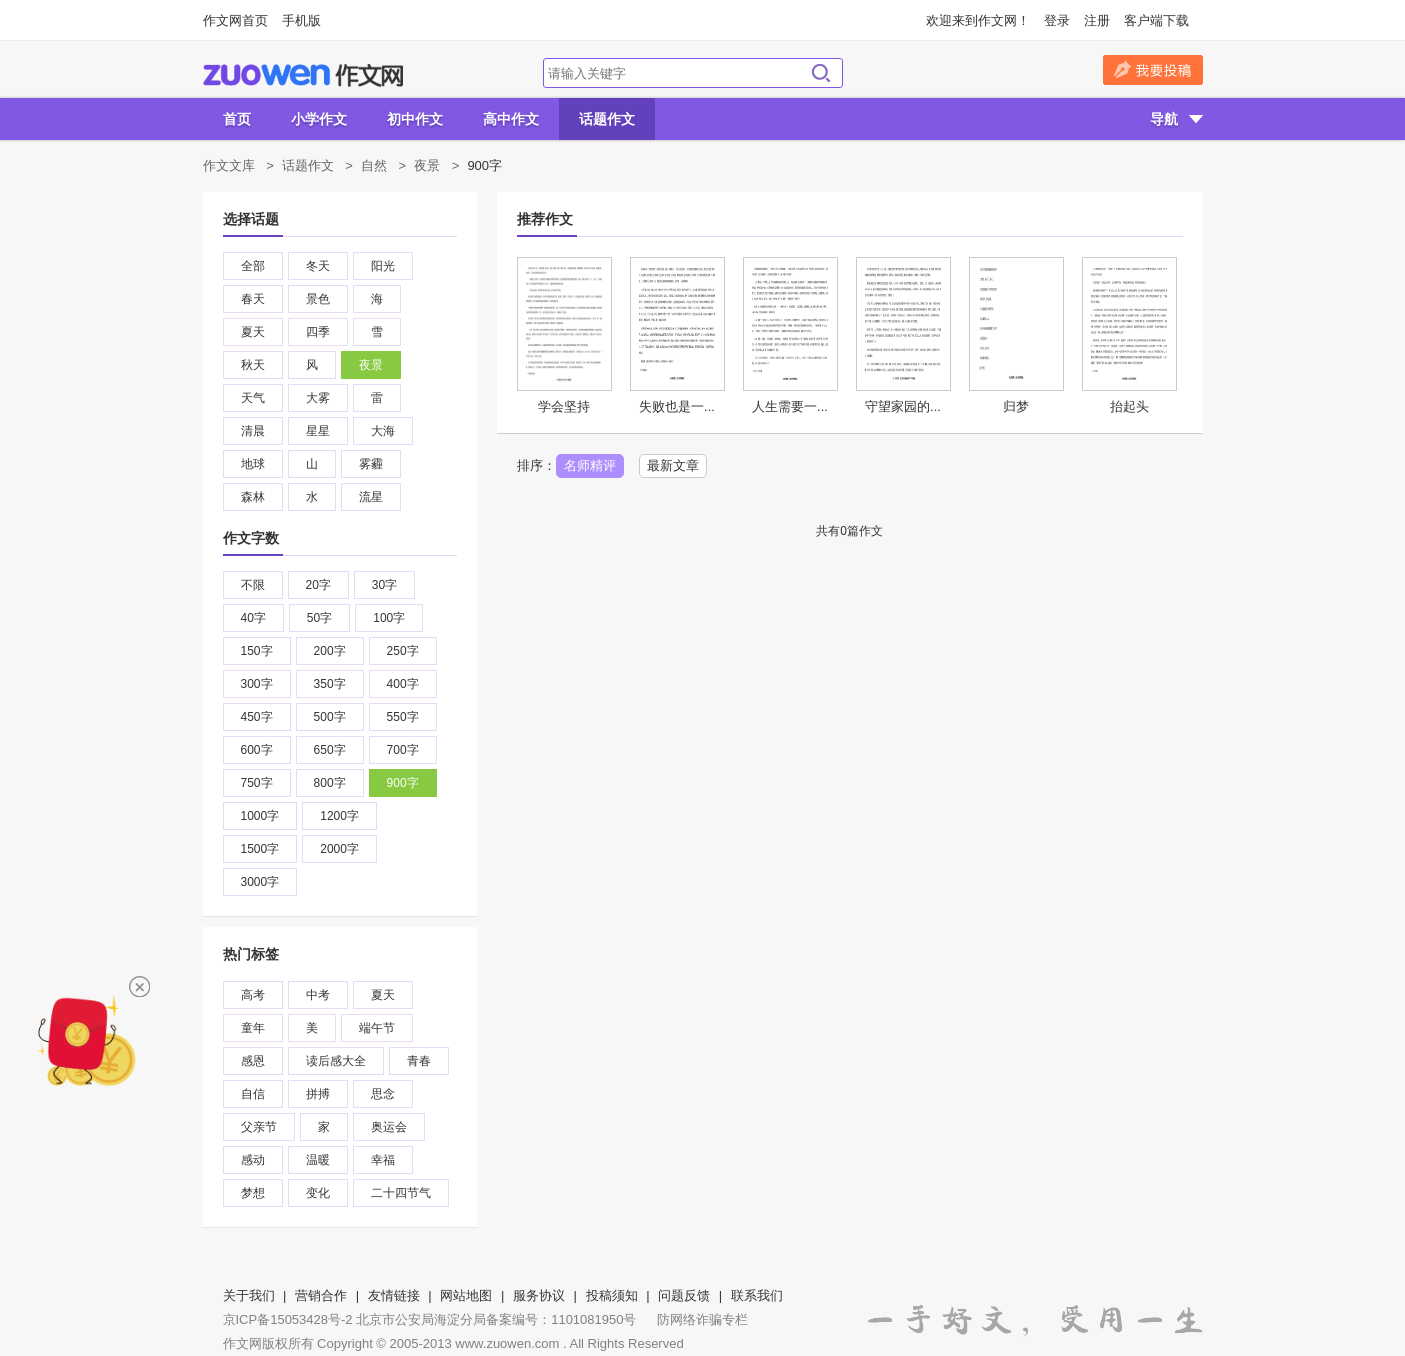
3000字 (260, 882)
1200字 (339, 816)
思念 (383, 1094)
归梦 (1016, 406)
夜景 (427, 165)
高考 (253, 995)
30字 (384, 585)
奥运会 (389, 1127)
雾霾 (371, 464)
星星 (318, 431)
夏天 (253, 332)
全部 (253, 266)
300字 (257, 684)
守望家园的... (903, 406)
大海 (383, 431)
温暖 (318, 1160)
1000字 (260, 816)
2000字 (339, 849)
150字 (257, 651)
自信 (253, 1094)
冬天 (318, 266)
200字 (330, 651)
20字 (318, 585)
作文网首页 (235, 20)
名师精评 (590, 465)
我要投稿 (1153, 70)
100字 (389, 618)
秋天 (253, 365)
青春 (419, 1061)
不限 (253, 585)
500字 (330, 717)
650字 (330, 750)
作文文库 (229, 165)
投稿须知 (612, 1295)
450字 (257, 717)
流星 (371, 497)
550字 (403, 717)
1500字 (260, 849)
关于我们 (249, 1295)
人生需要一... (790, 406)
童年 (253, 1028)
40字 (253, 618)
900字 (403, 783)
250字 (403, 651)
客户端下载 (1156, 20)
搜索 (821, 73)
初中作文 (415, 119)
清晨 (253, 431)
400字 (403, 684)
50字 (319, 618)
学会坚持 (564, 406)
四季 (318, 332)
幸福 (383, 1160)
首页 (237, 119)
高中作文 (511, 119)
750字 (257, 783)
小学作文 (319, 119)
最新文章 (673, 465)
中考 (318, 995)
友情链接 (394, 1295)
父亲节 (259, 1127)
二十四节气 (401, 1193)
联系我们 (757, 1295)
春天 (253, 299)
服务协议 (539, 1295)
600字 (257, 750)
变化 (318, 1193)
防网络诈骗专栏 (702, 1319)
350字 (330, 684)
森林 (253, 497)
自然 (374, 165)
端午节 (377, 1028)
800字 (330, 783)
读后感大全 (336, 1061)
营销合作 (321, 1295)
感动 (253, 1160)
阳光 (383, 266)
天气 (253, 398)
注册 (1097, 20)
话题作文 (607, 119)
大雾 (318, 398)
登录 (1057, 20)
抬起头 (1129, 406)
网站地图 (466, 1295)
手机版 (301, 20)
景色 (318, 299)
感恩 (253, 1061)
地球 (253, 464)
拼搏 (318, 1094)
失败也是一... (677, 406)
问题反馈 (684, 1295)
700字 (403, 750)
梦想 (253, 1193)
